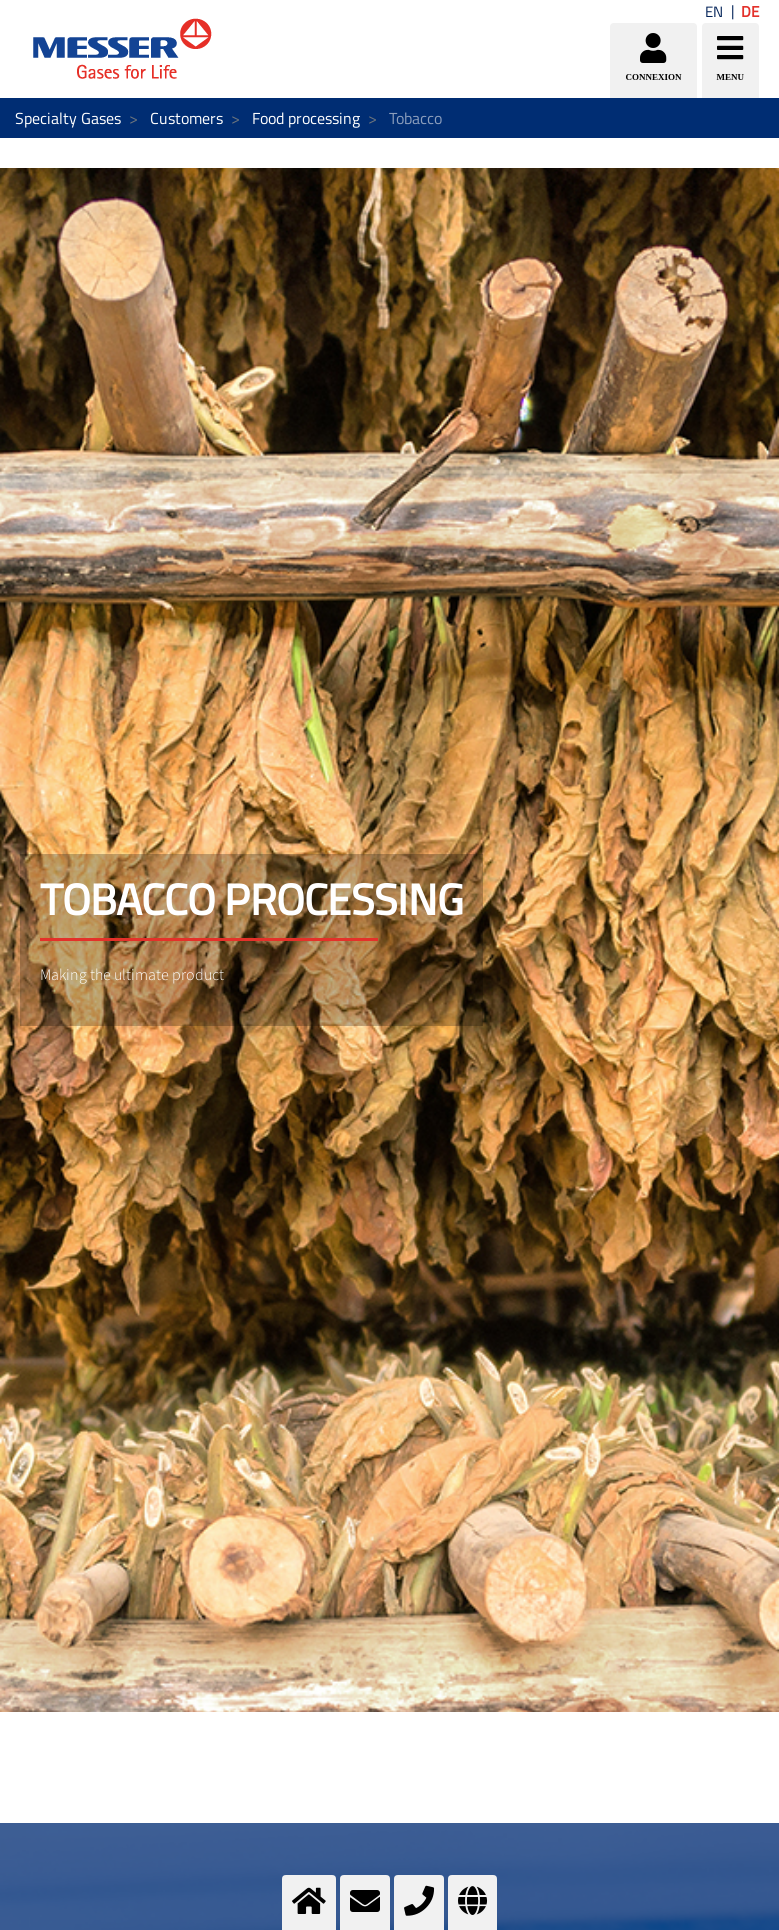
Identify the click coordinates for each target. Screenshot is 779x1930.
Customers (186, 118)
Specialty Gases (68, 118)
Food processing (306, 118)
